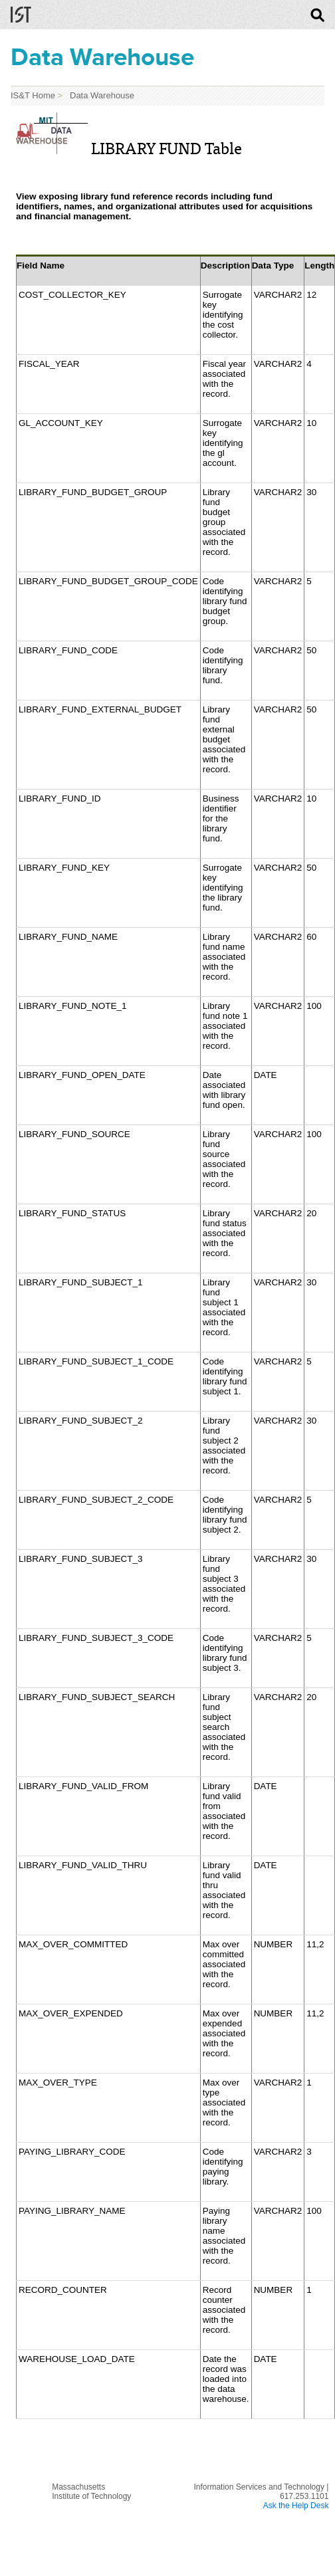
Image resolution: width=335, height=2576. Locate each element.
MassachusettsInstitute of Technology (91, 2491)
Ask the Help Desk (296, 2505)
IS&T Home (33, 95)
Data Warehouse (99, 95)
